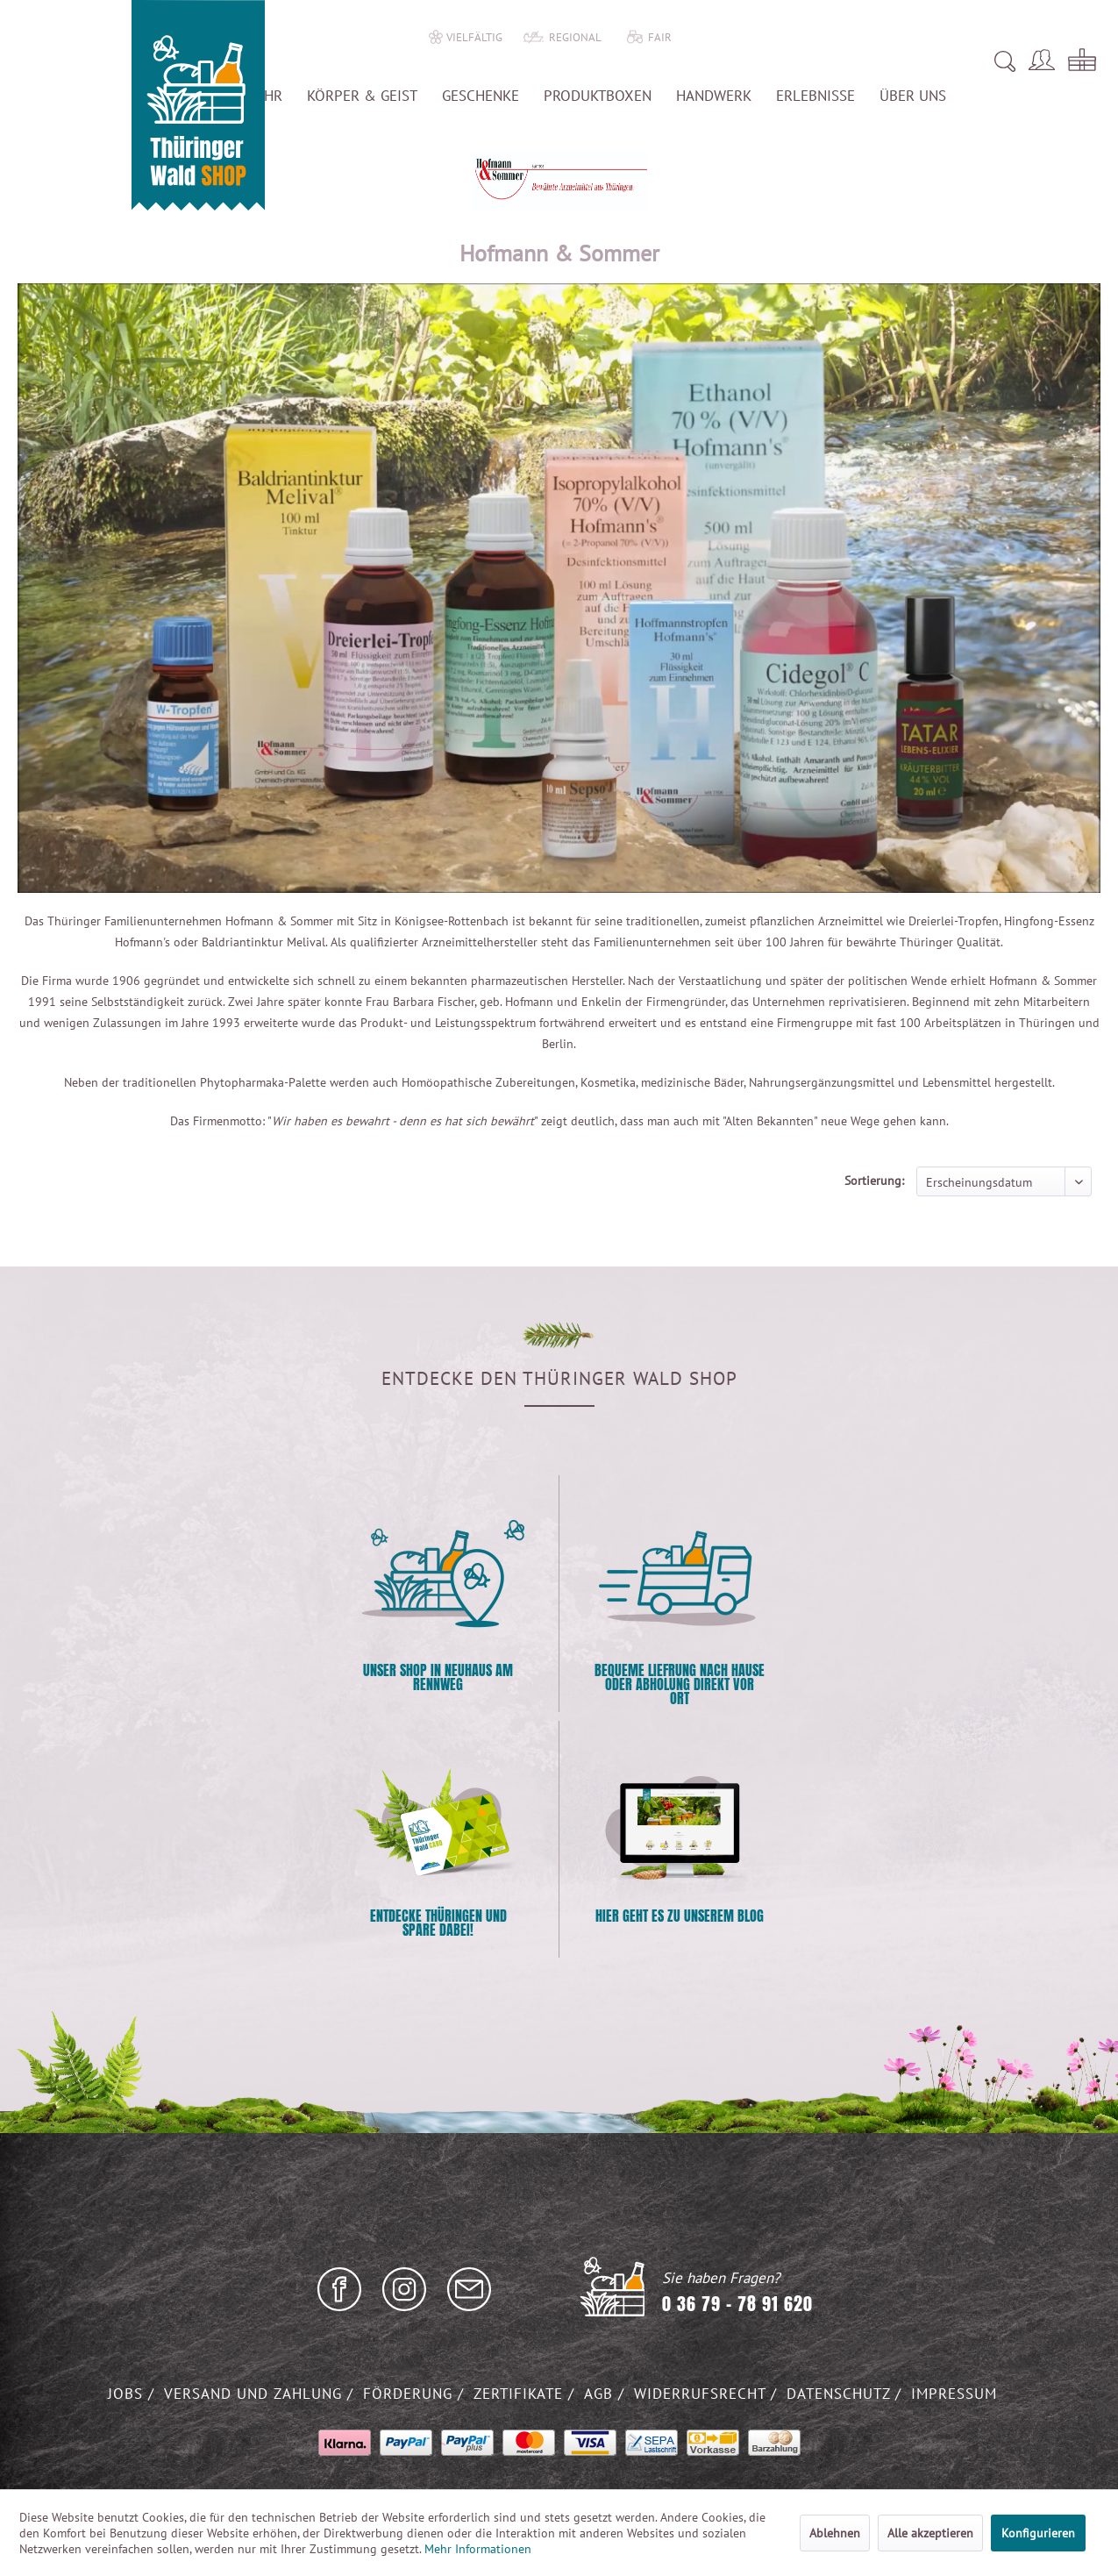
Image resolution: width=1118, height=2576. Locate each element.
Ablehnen (834, 2533)
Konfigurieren (1038, 2533)
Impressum (954, 2393)
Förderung (410, 2393)
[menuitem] (798, 61)
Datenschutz (841, 2393)
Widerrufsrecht (702, 2393)
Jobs (128, 2393)
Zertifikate (521, 2393)
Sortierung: (874, 1180)
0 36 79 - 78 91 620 (737, 2304)
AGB (601, 2393)
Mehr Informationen (477, 2549)
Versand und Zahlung (255, 2393)
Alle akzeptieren (930, 2533)
